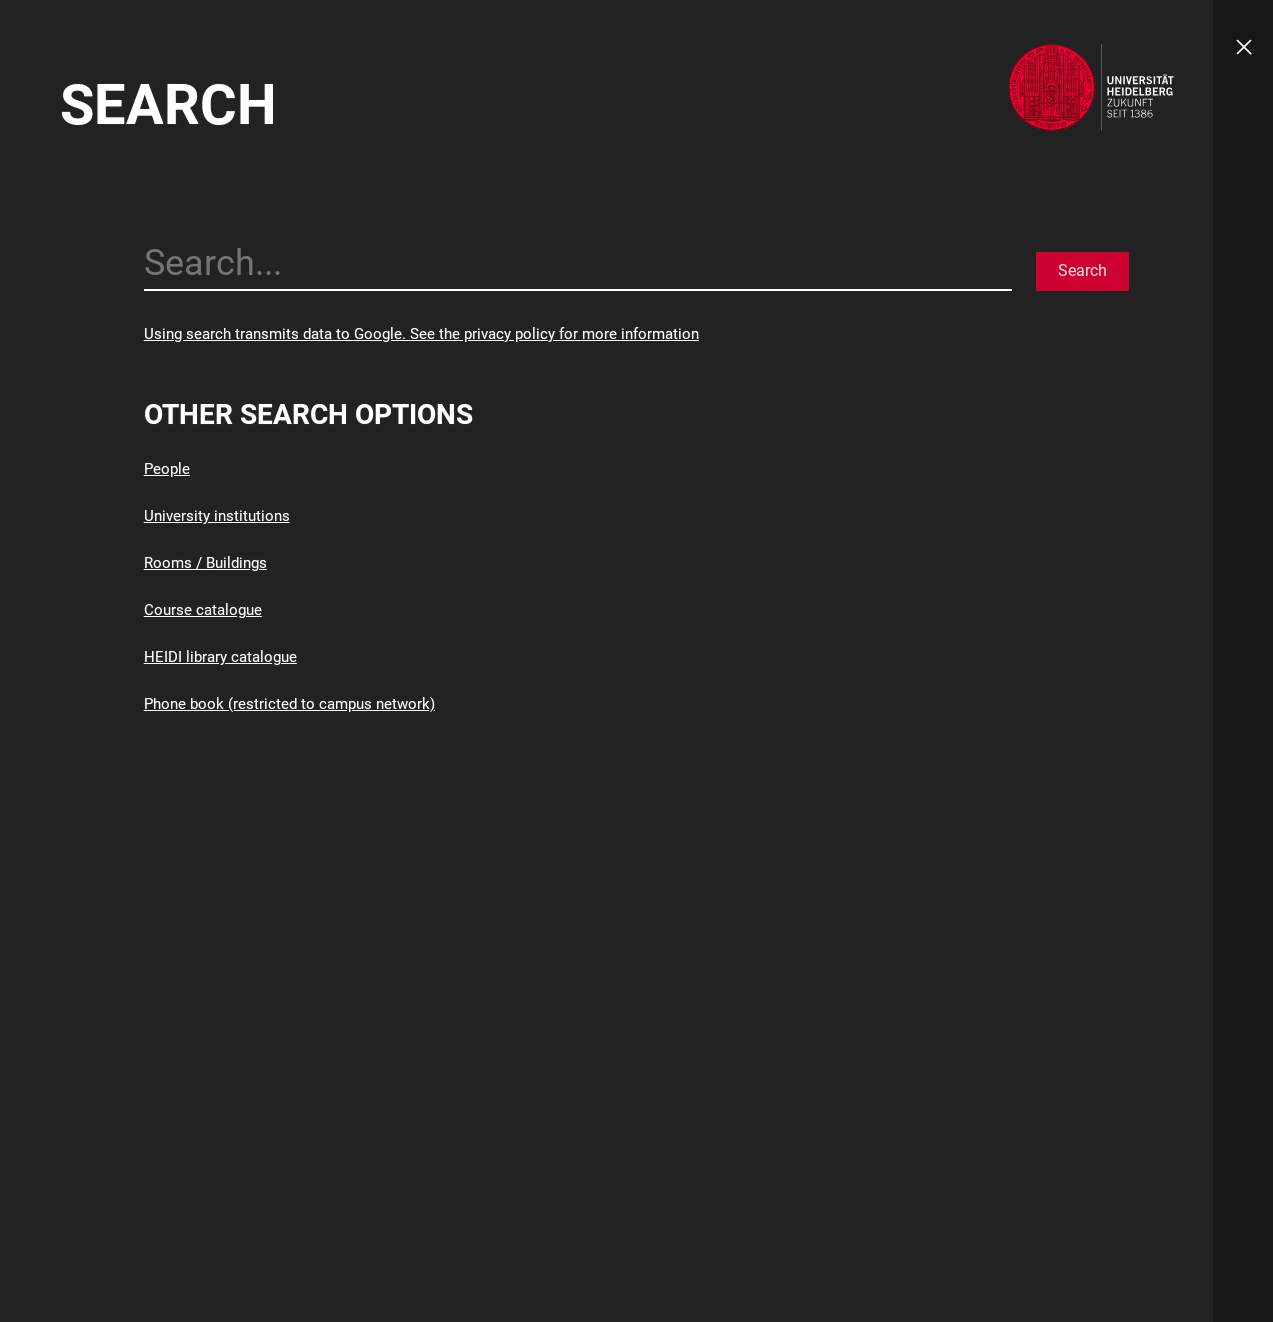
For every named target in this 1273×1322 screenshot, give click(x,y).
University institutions (217, 516)
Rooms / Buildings (205, 563)
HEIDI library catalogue (220, 657)
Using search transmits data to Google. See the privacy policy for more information (421, 334)
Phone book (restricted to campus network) (289, 704)
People (167, 469)
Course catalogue (203, 610)
